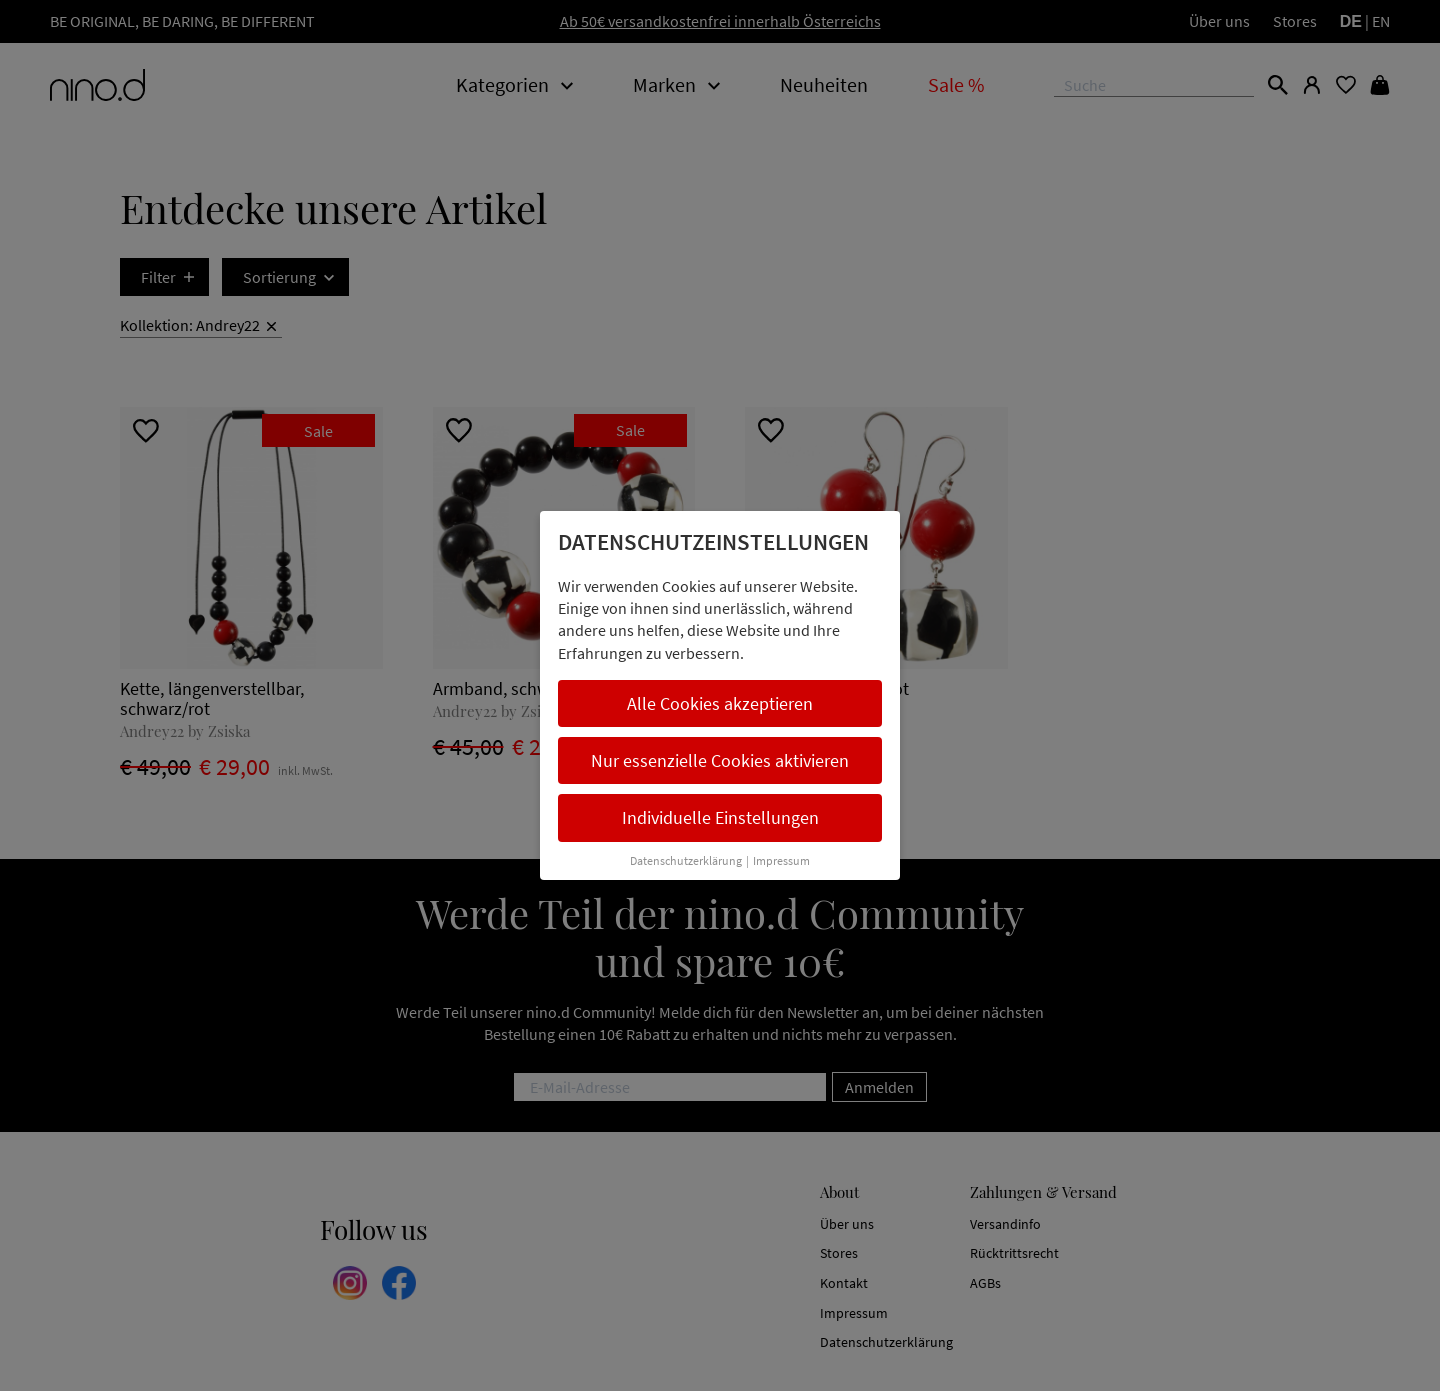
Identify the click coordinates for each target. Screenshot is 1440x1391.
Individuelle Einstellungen (720, 817)
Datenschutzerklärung (686, 860)
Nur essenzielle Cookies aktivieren (720, 760)
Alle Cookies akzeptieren (720, 703)
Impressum (781, 860)
